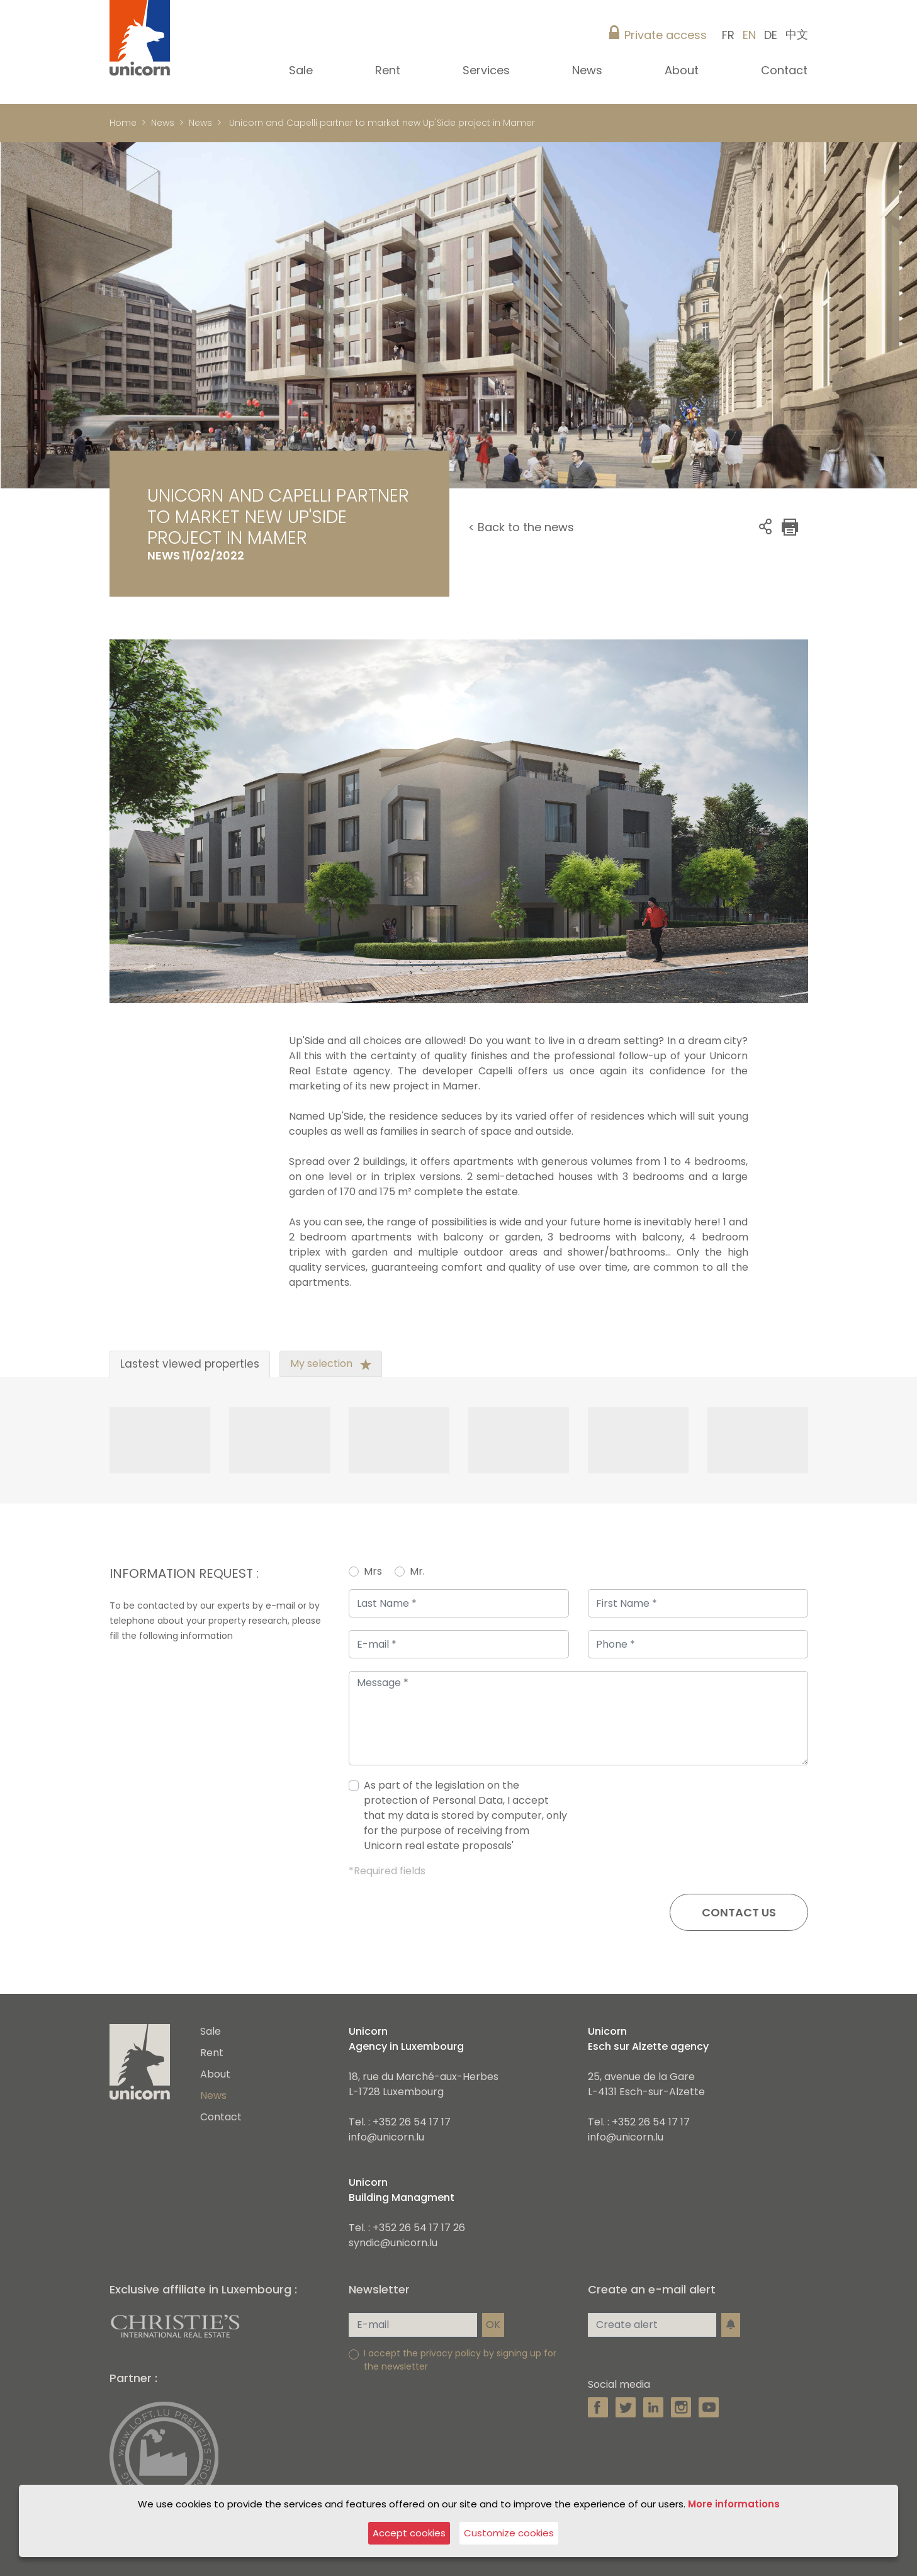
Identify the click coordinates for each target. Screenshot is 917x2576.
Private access (665, 35)
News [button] (588, 70)
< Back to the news (521, 527)
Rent (211, 2052)
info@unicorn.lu (386, 2137)
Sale (210, 2031)
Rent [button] (389, 70)
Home (123, 122)
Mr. (417, 1571)
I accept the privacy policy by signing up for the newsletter (460, 2360)
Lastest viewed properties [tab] (189, 1363)
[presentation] (712, 1820)
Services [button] (488, 70)
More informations (734, 2504)
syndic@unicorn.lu (393, 2243)
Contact (784, 70)
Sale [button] (302, 70)
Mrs (373, 1571)
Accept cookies (409, 2532)
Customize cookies (509, 2532)
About (215, 2074)
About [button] (683, 70)
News (162, 122)
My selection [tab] (330, 1363)
